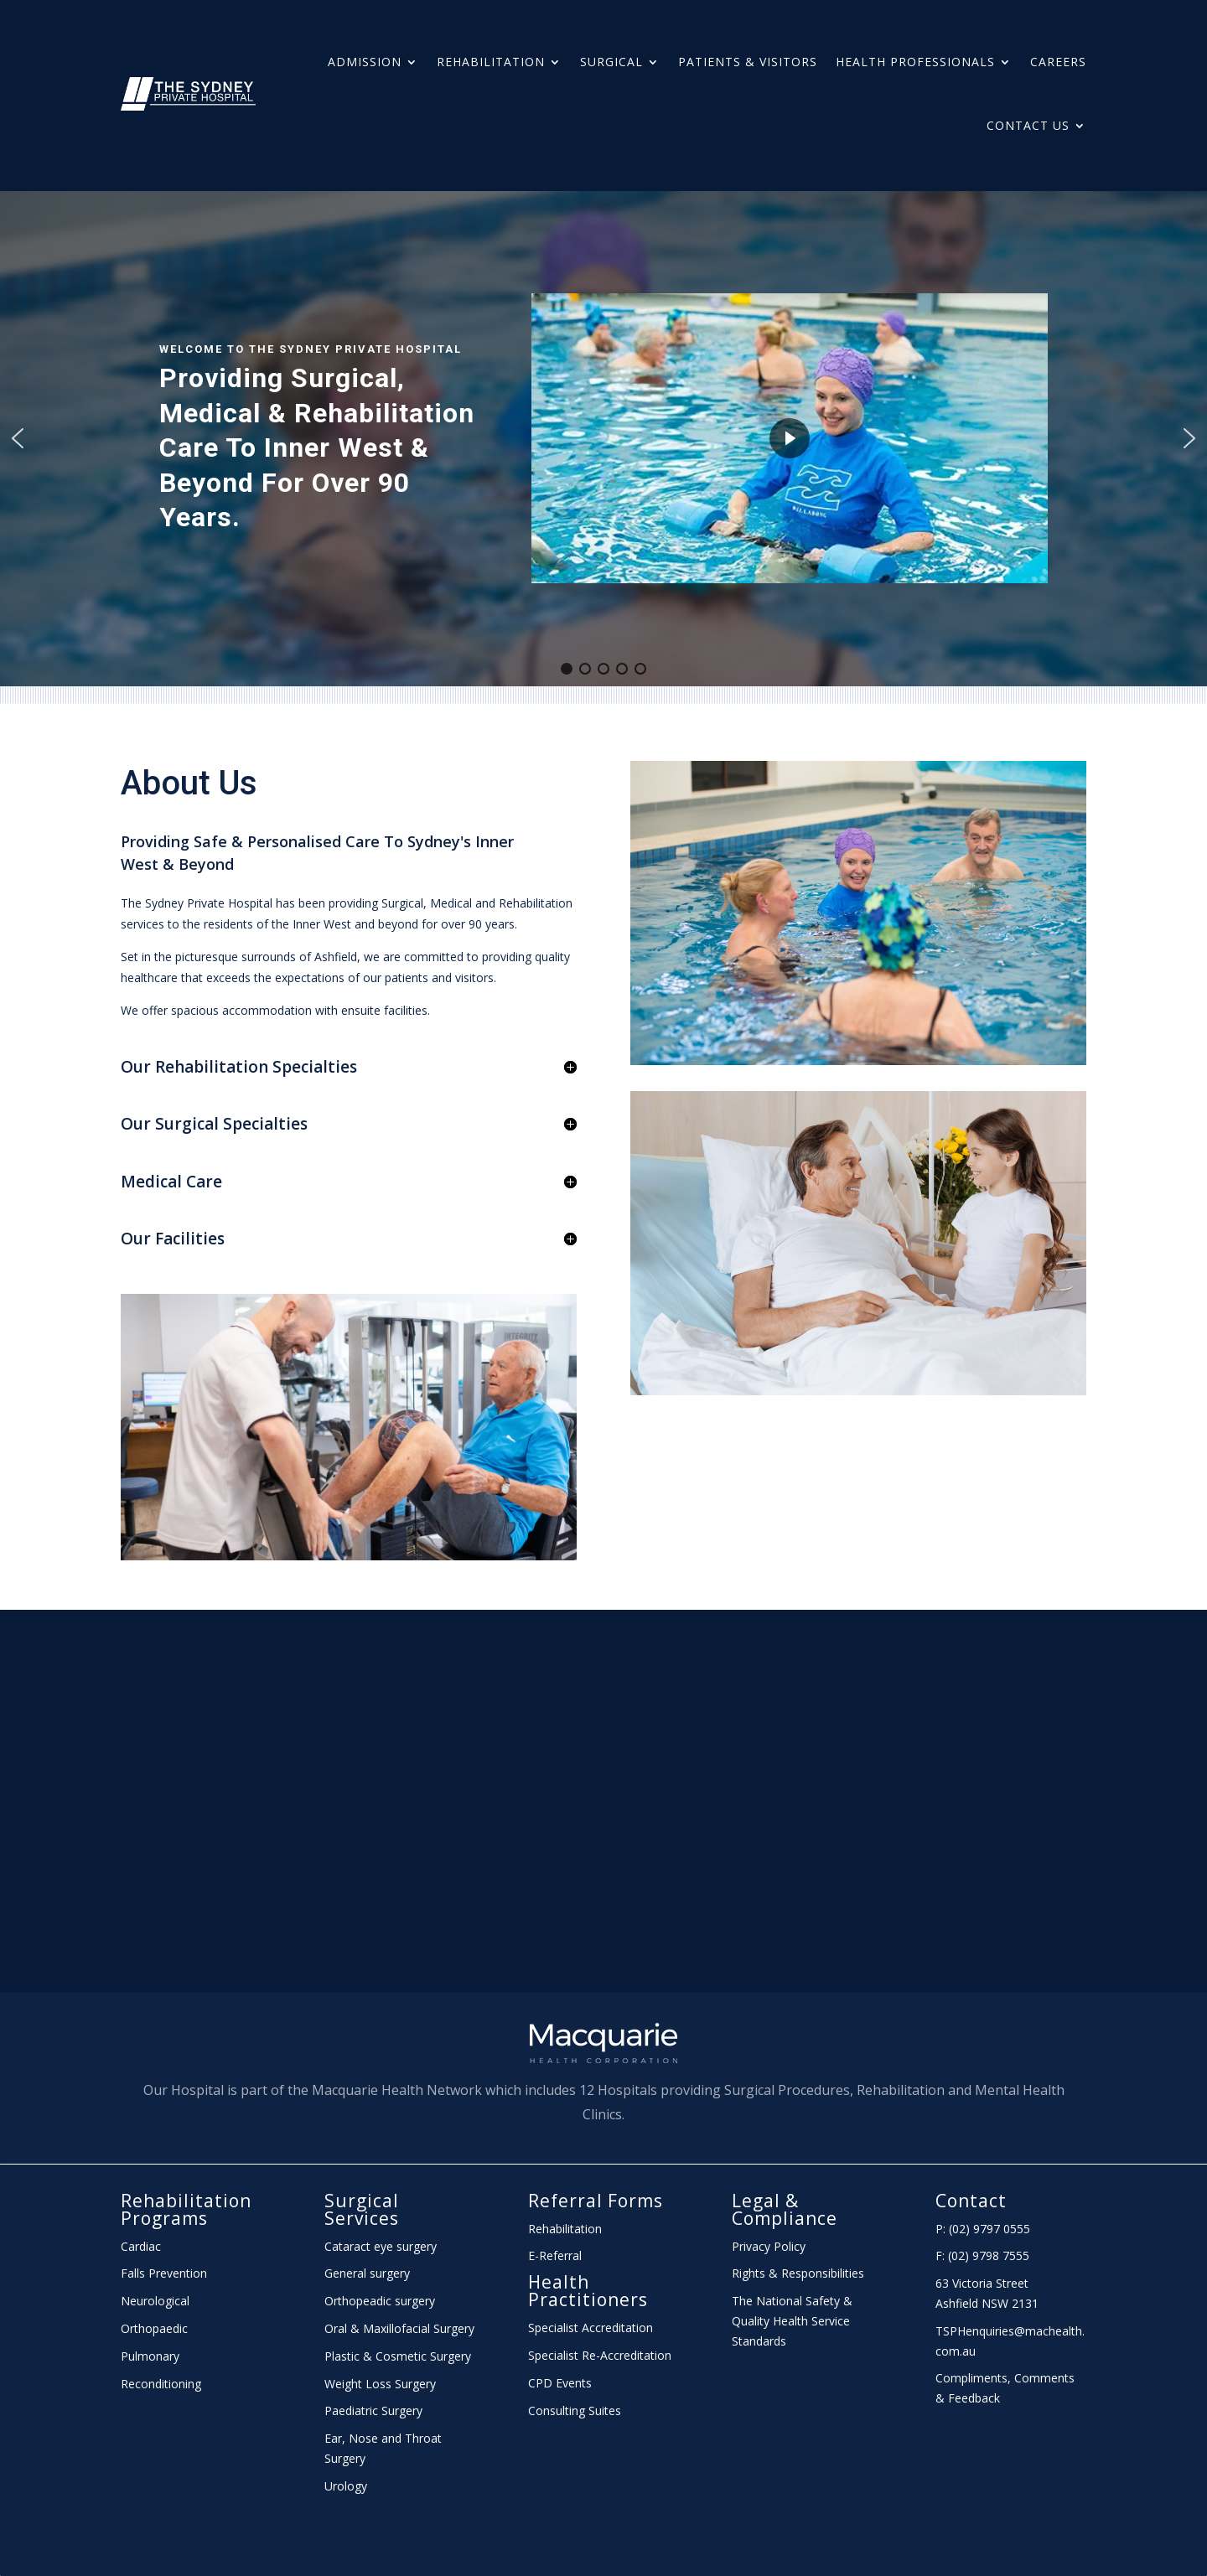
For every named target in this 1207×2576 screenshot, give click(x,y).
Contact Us (1028, 125)
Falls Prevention (164, 2273)
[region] (603, 438)
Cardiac (141, 2246)
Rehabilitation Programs (186, 2209)
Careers (1058, 62)
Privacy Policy (769, 2246)
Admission (364, 62)
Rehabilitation (491, 62)
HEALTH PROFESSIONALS (915, 62)
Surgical (611, 62)
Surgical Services (361, 2209)
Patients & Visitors (747, 62)
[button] (17, 438)
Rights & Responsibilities (798, 2273)
